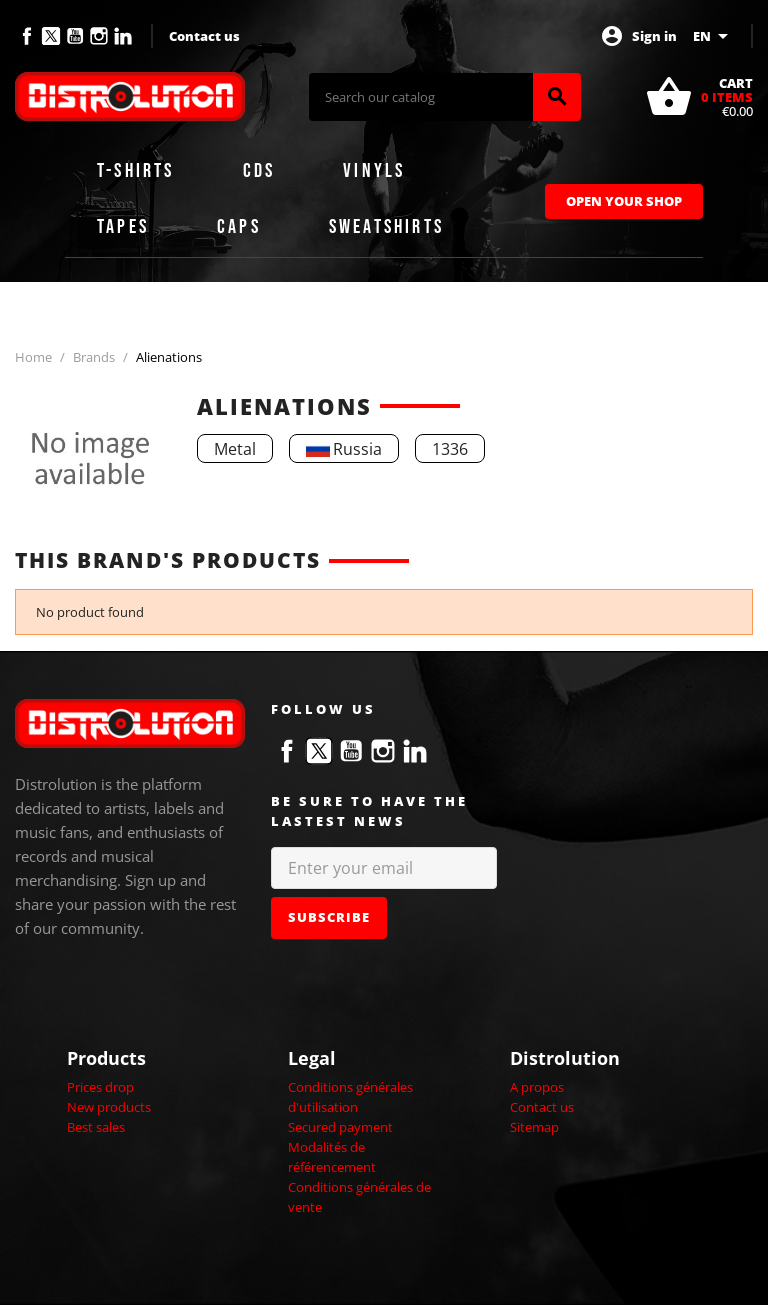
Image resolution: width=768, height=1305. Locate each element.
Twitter (51, 36)
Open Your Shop (624, 201)
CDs (259, 171)
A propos (537, 1087)
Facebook (27, 36)
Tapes (123, 227)
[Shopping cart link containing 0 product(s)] (699, 97)
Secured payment (340, 1127)
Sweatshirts (386, 227)
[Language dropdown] (714, 36)
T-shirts (136, 171)
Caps (239, 227)
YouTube (75, 36)
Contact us (204, 36)
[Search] (421, 97)
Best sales (96, 1127)
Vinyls (374, 171)
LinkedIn (123, 36)
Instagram (99, 36)
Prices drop (100, 1087)
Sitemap (534, 1127)
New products (109, 1107)
